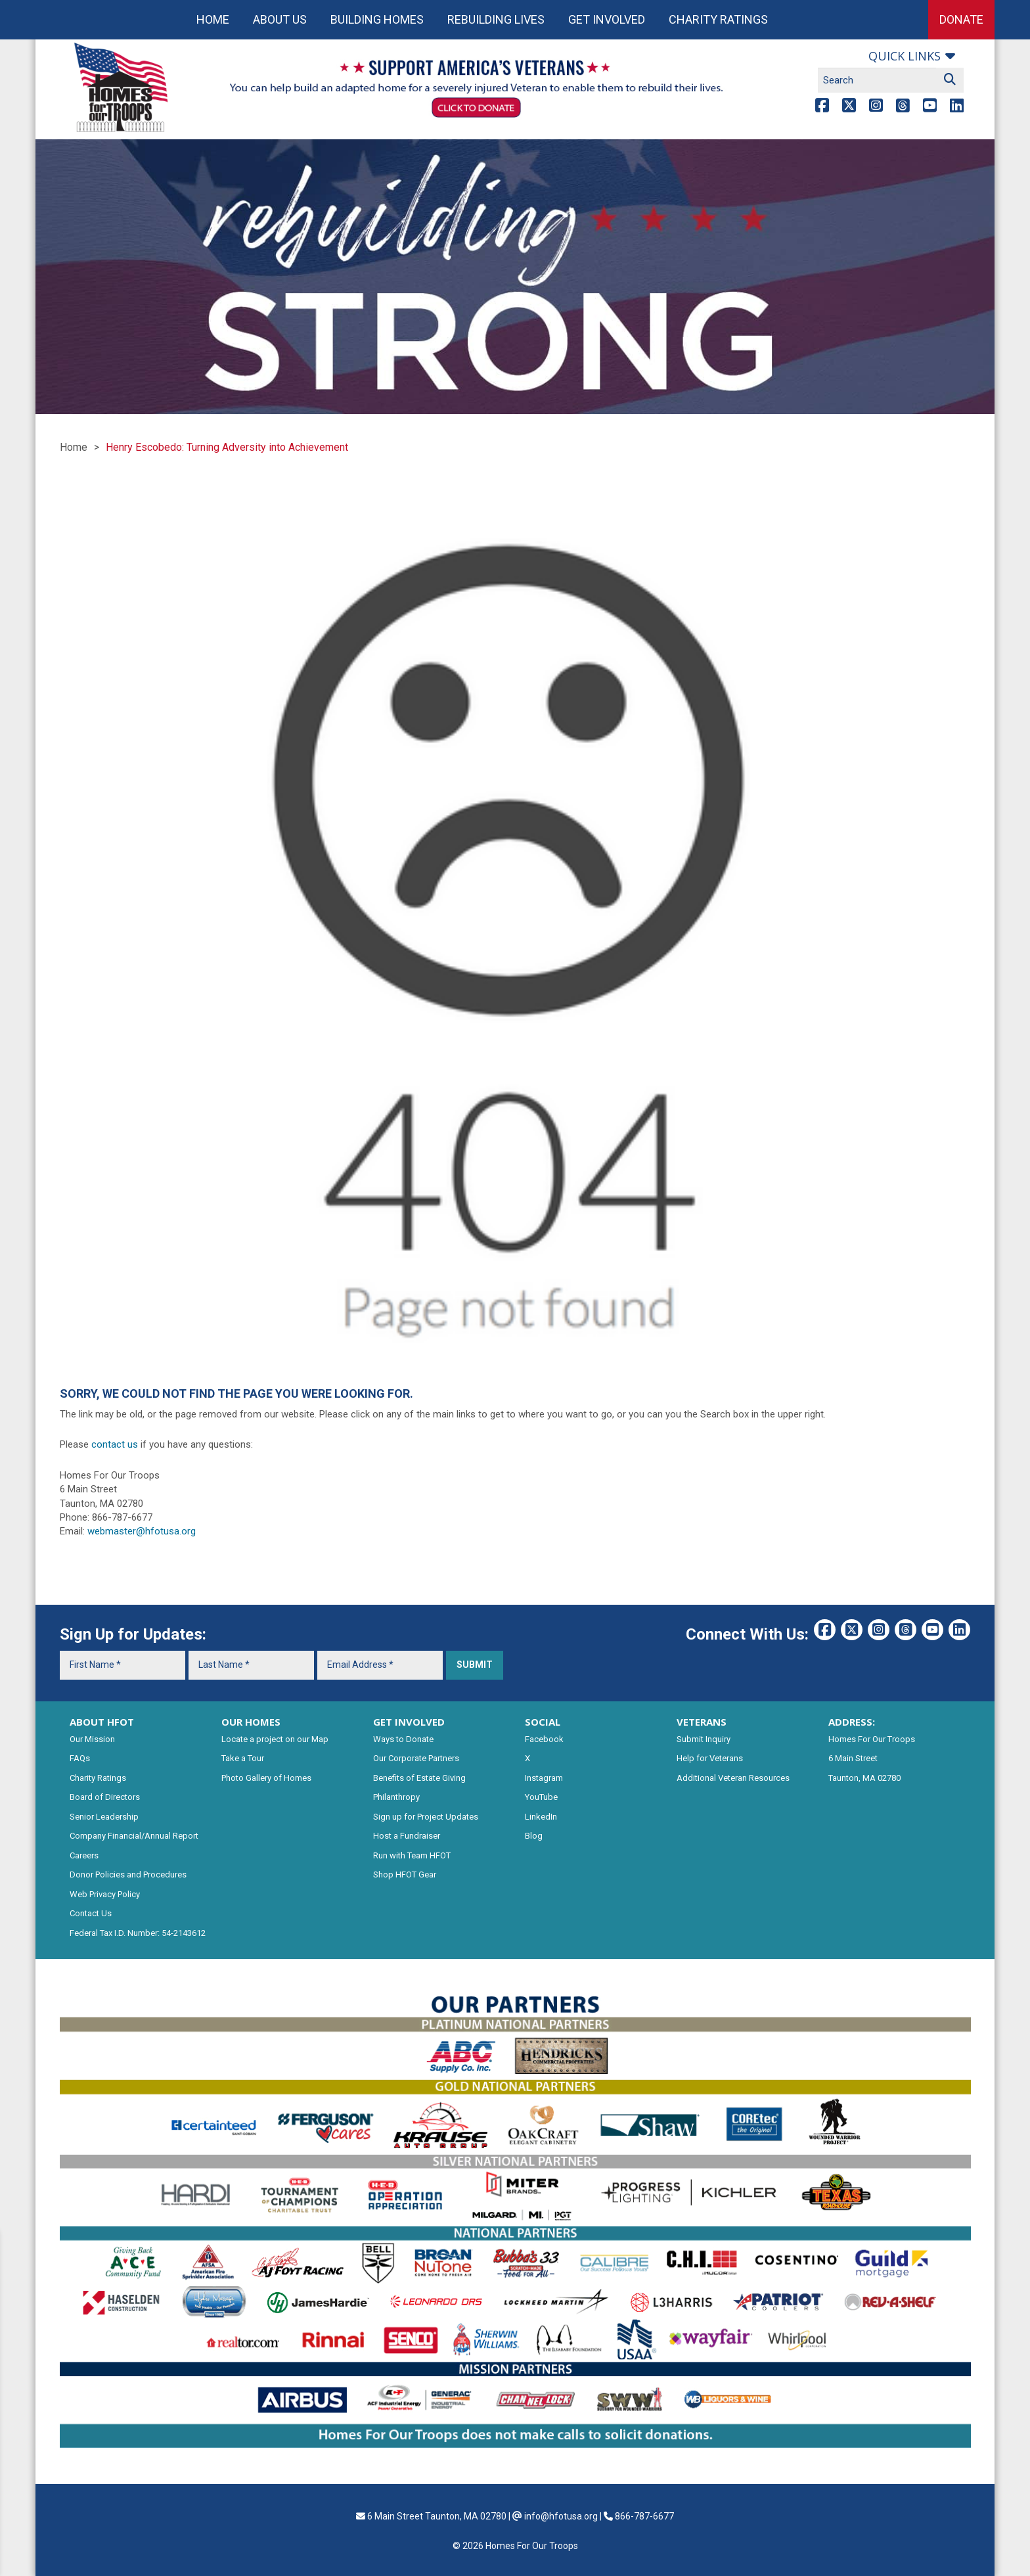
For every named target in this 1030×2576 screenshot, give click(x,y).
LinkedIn (541, 1817)
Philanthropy (396, 1797)
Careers (84, 1855)
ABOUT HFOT (102, 1721)
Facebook (544, 1739)
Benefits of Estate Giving (419, 1778)
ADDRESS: (851, 1721)
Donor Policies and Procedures (128, 1874)
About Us (280, 19)
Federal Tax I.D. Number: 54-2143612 (138, 1933)
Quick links (904, 56)
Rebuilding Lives (496, 19)
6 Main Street (853, 1758)
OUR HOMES (250, 1721)
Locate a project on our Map (274, 1739)
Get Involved (606, 19)
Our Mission (92, 1739)
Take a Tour (242, 1758)
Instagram (544, 1778)
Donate (961, 19)
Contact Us (91, 1913)
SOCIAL (542, 1721)
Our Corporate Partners (416, 1758)
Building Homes (377, 19)
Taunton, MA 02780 (864, 1778)
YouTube (541, 1797)
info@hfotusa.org (561, 2516)
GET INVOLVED (409, 1721)
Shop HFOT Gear (404, 1874)
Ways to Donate (403, 1739)
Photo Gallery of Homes (266, 1778)
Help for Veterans (710, 1758)
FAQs (80, 1758)
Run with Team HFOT (412, 1855)
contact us (114, 1444)
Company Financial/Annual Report (134, 1836)
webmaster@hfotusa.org (141, 1531)
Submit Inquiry (703, 1739)
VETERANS (702, 1721)
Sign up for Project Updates (425, 1817)
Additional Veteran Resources (733, 1778)
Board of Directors (105, 1797)
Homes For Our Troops (871, 1739)
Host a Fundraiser (406, 1836)
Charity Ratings (718, 19)
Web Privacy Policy (105, 1894)
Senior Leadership (104, 1817)
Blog (534, 1836)
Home (212, 19)
